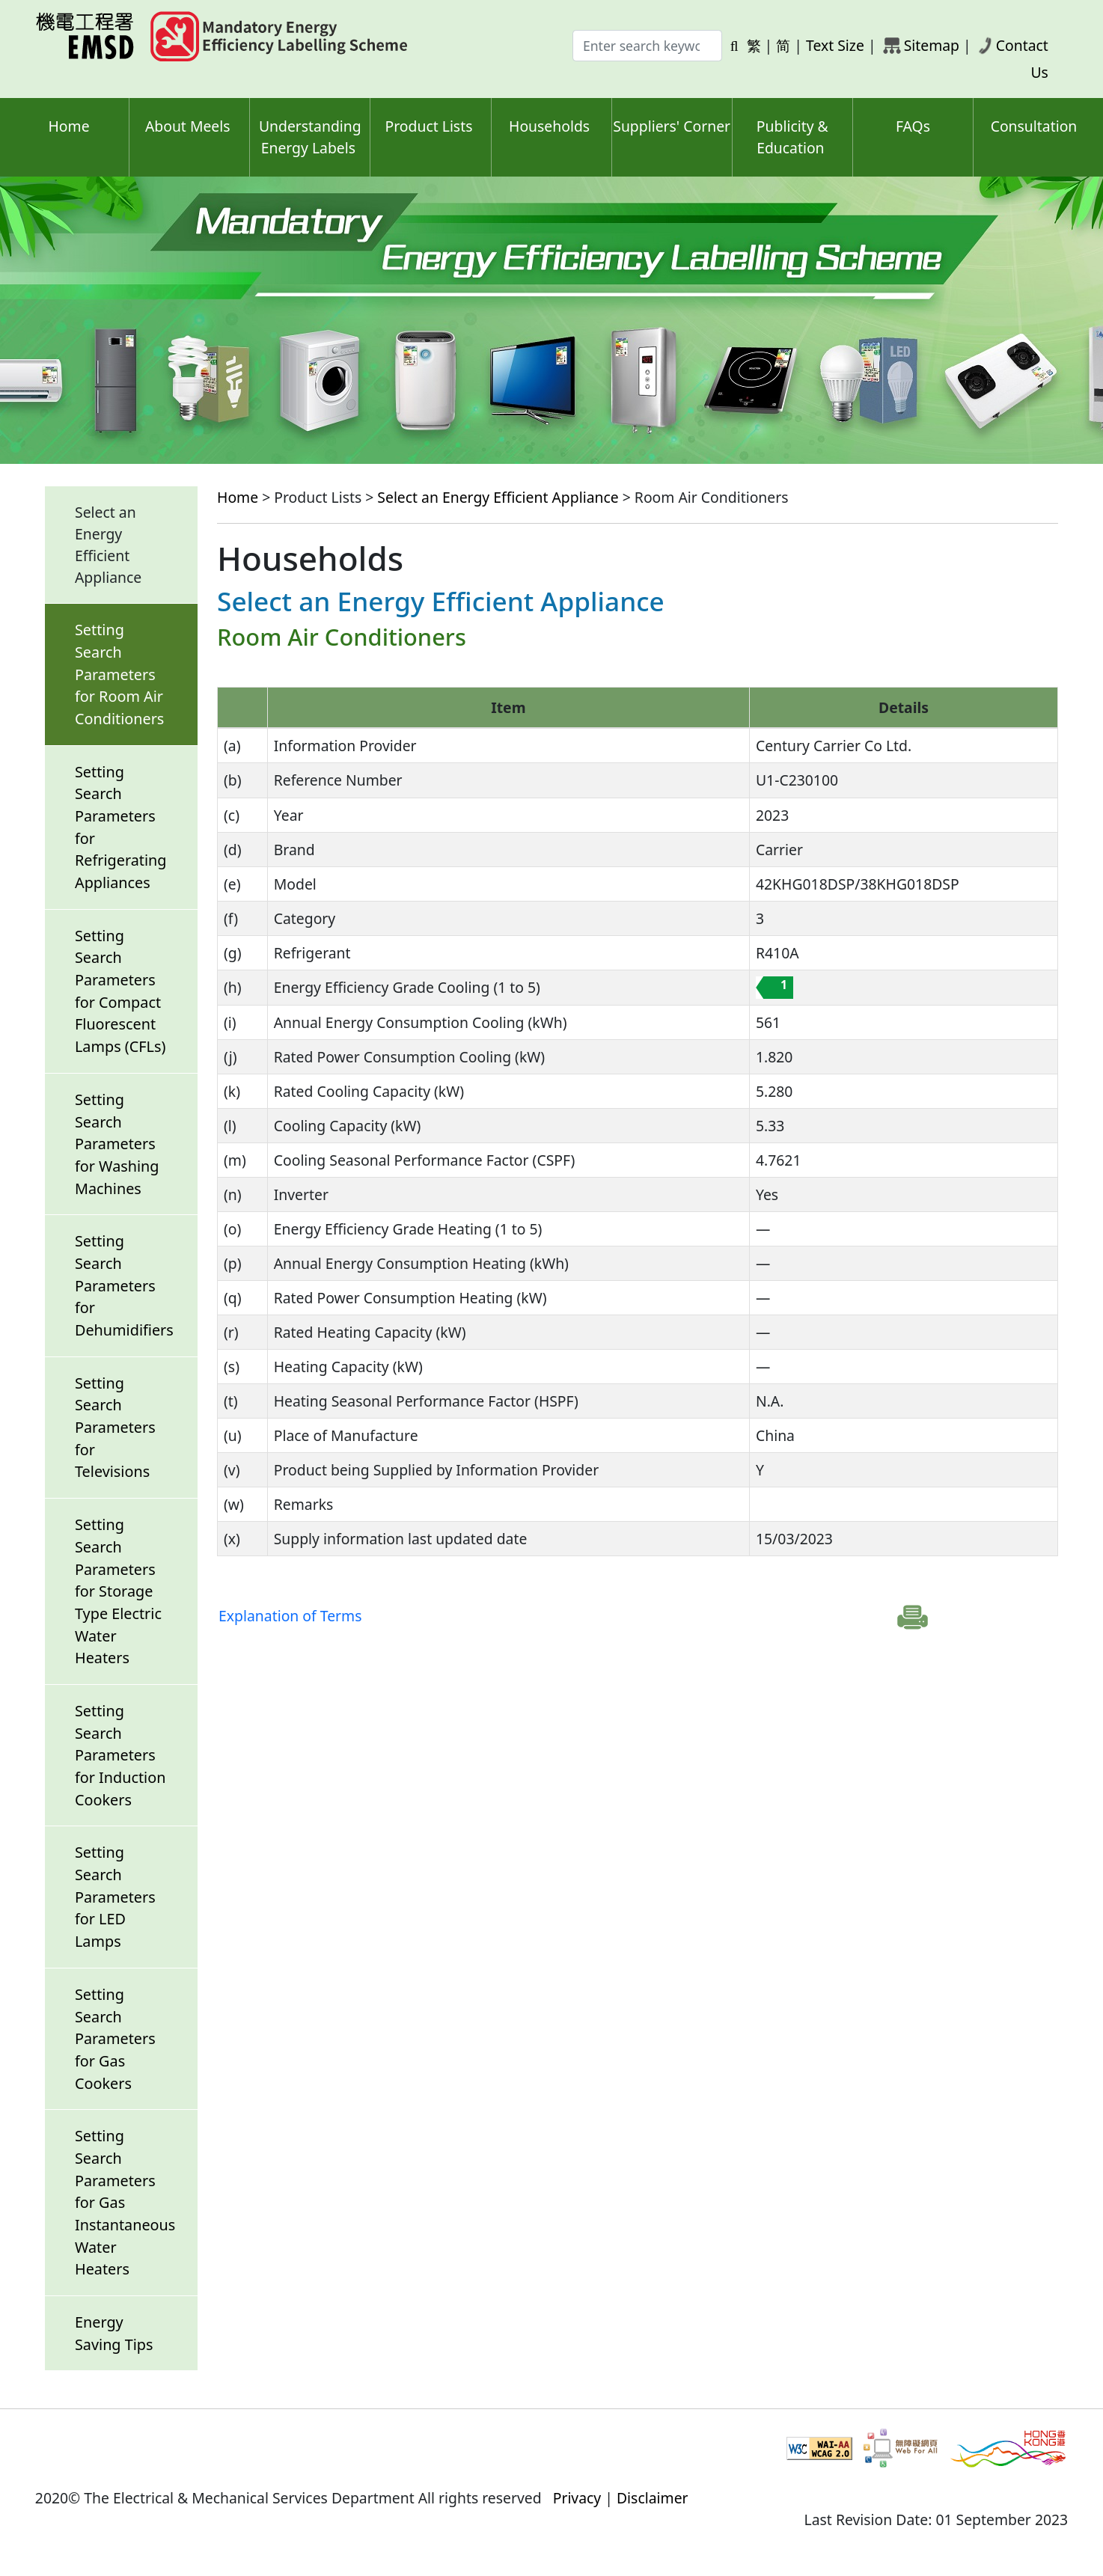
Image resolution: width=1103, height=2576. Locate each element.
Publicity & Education (792, 137)
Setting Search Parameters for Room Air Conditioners (119, 674)
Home (69, 126)
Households (549, 126)
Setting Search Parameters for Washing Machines (117, 1144)
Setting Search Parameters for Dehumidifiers (124, 1285)
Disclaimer (652, 2498)
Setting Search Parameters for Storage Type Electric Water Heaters (118, 1591)
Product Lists (429, 126)
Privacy (577, 2498)
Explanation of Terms (290, 1616)
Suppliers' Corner (671, 126)
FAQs (913, 126)
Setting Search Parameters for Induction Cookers (120, 1755)
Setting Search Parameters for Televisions (115, 1427)
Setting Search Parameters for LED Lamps (115, 1896)
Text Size (835, 45)
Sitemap (931, 45)
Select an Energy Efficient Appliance (497, 497)
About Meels (187, 126)
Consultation (1034, 126)
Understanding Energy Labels (310, 137)
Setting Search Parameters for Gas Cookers (115, 2038)
